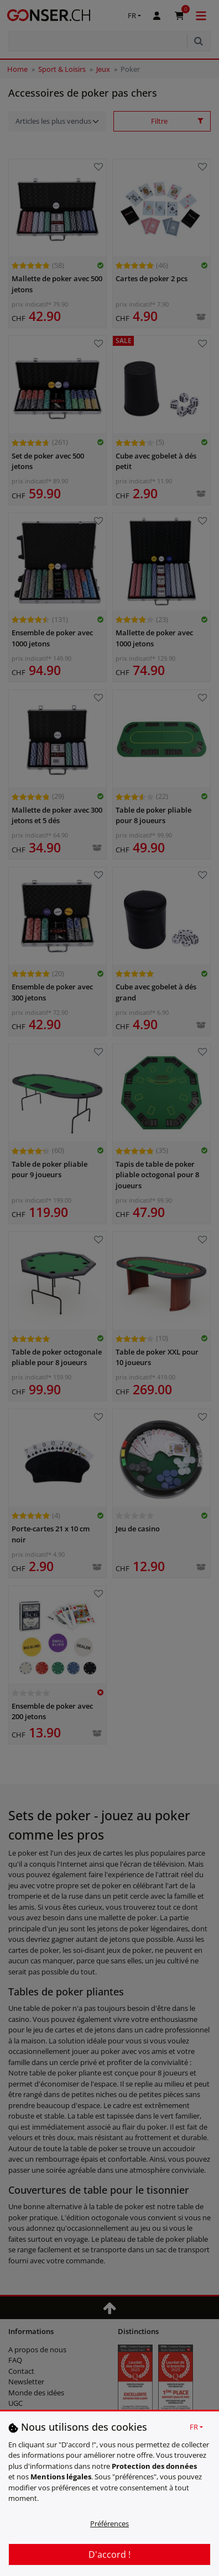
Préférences (109, 2523)
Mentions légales (60, 2477)
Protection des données (154, 2466)
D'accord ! (109, 2554)
